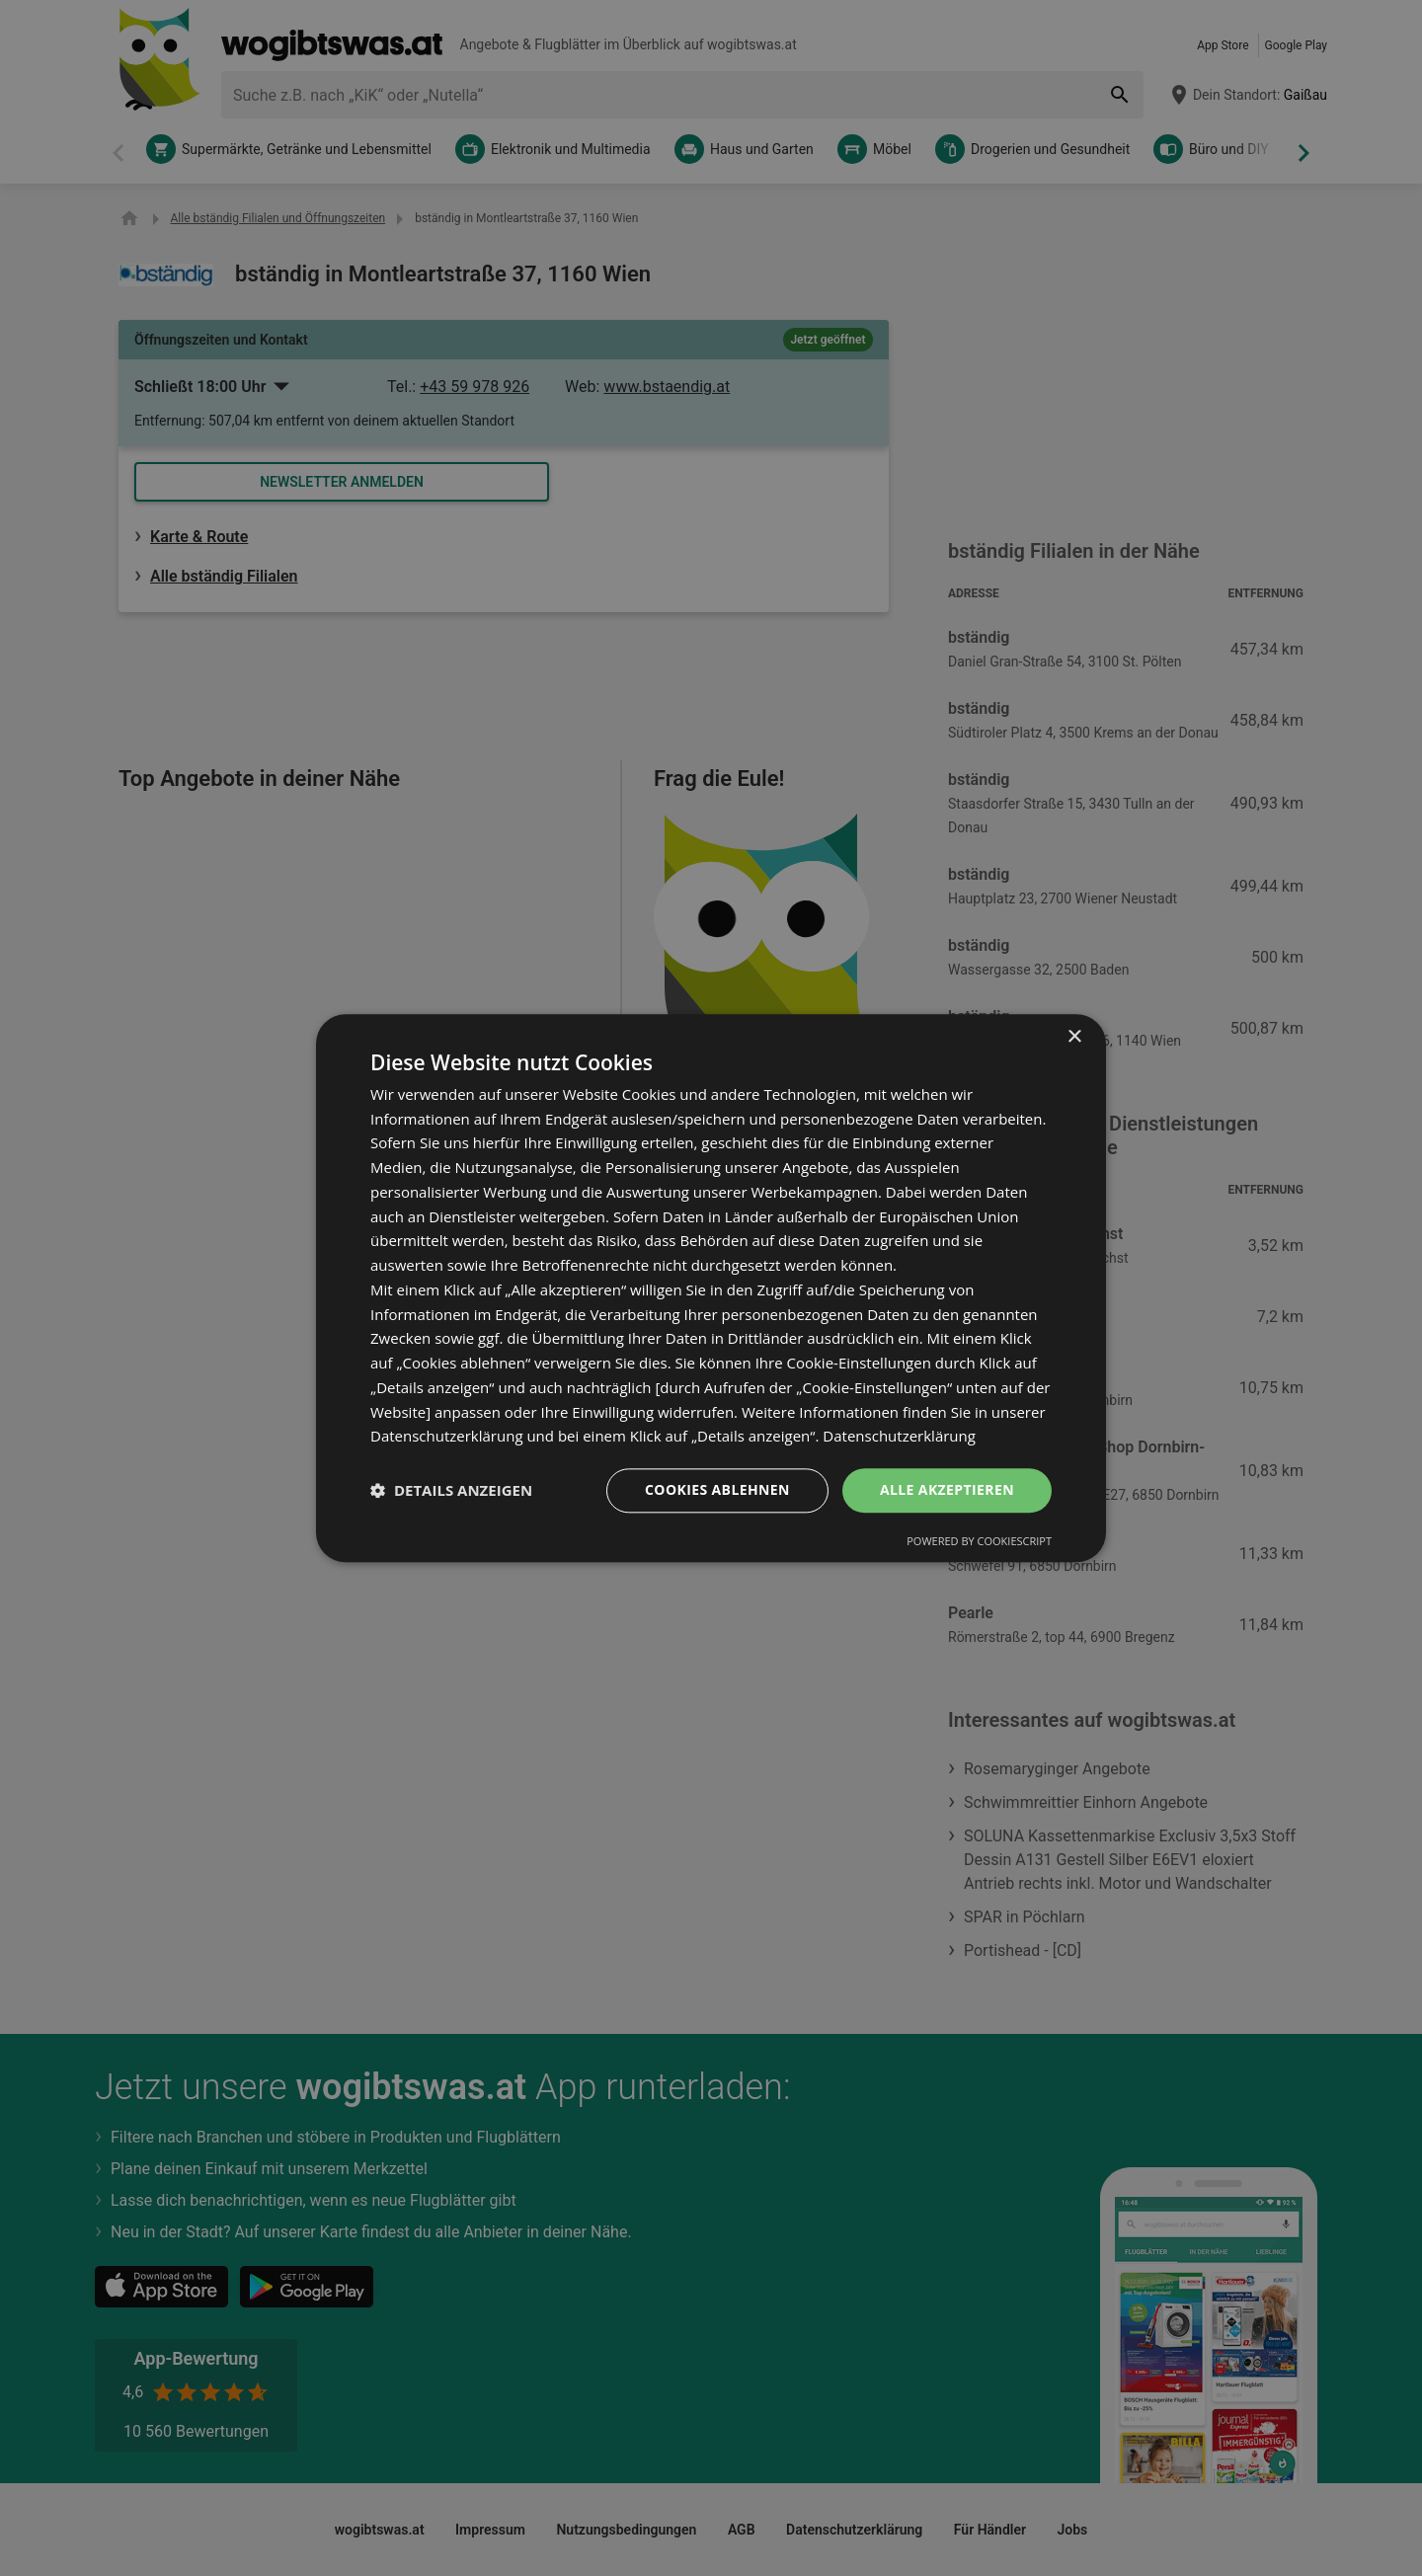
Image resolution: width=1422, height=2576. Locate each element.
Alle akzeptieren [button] (947, 1489)
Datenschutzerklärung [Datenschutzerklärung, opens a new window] (899, 1436)
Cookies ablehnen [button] (717, 1489)
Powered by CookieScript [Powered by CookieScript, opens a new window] (979, 1540)
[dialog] (711, 1288)
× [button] (1073, 1037)
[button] (451, 1491)
